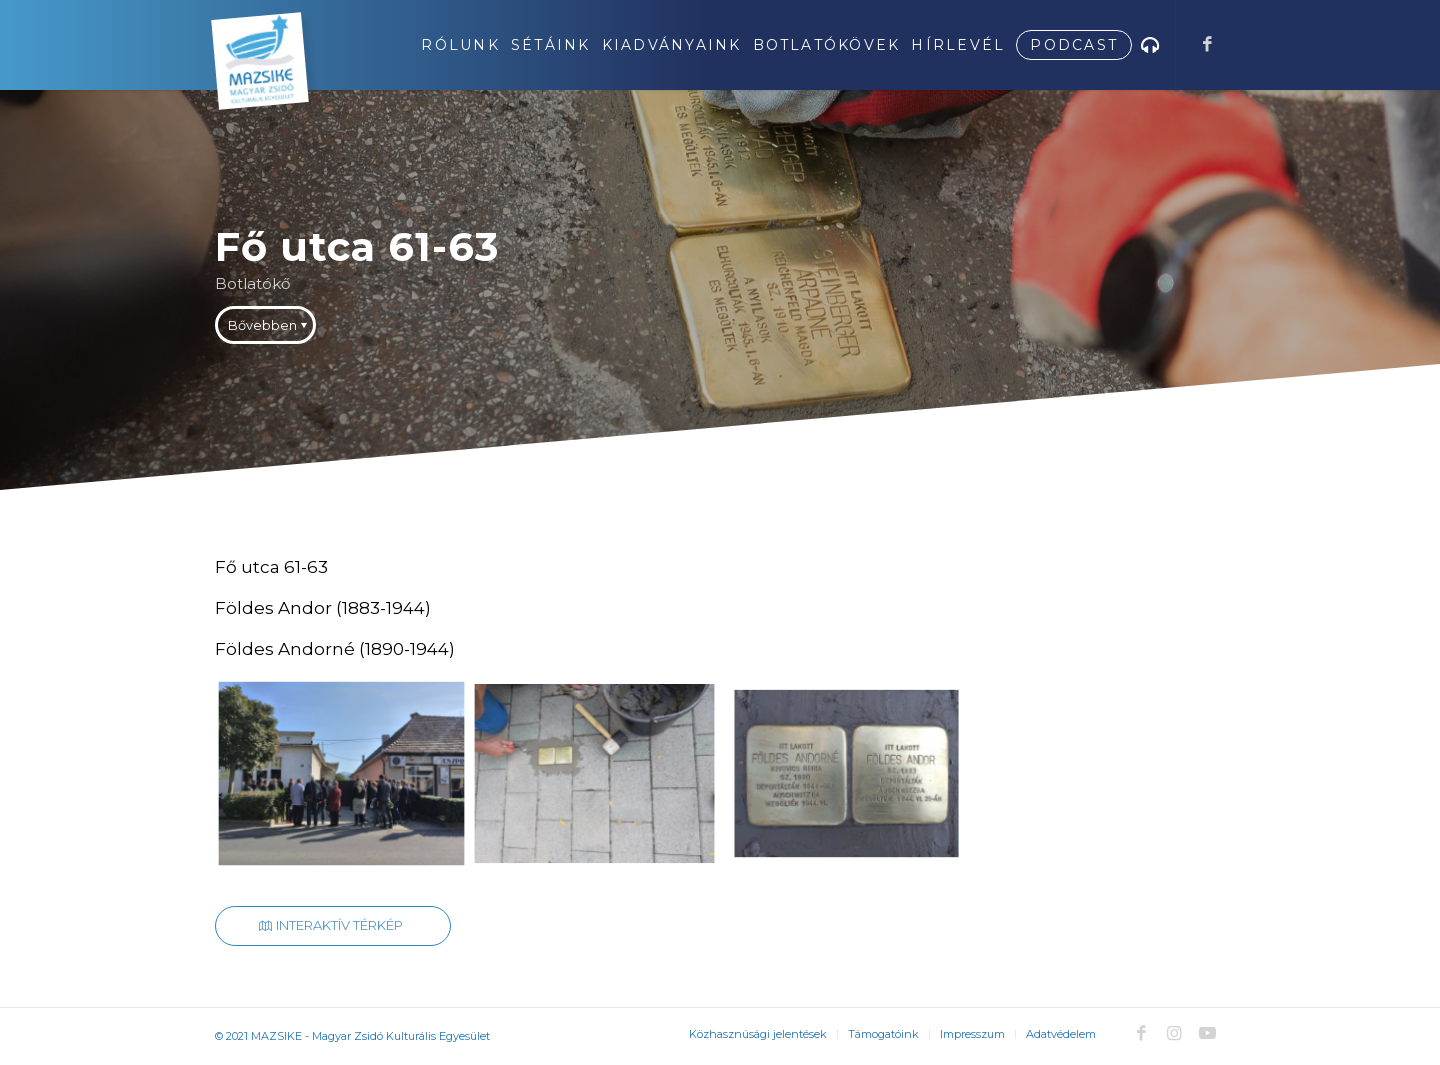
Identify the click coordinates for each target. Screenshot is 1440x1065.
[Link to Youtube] (1207, 1033)
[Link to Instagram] (1174, 1033)
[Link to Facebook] (1207, 44)
